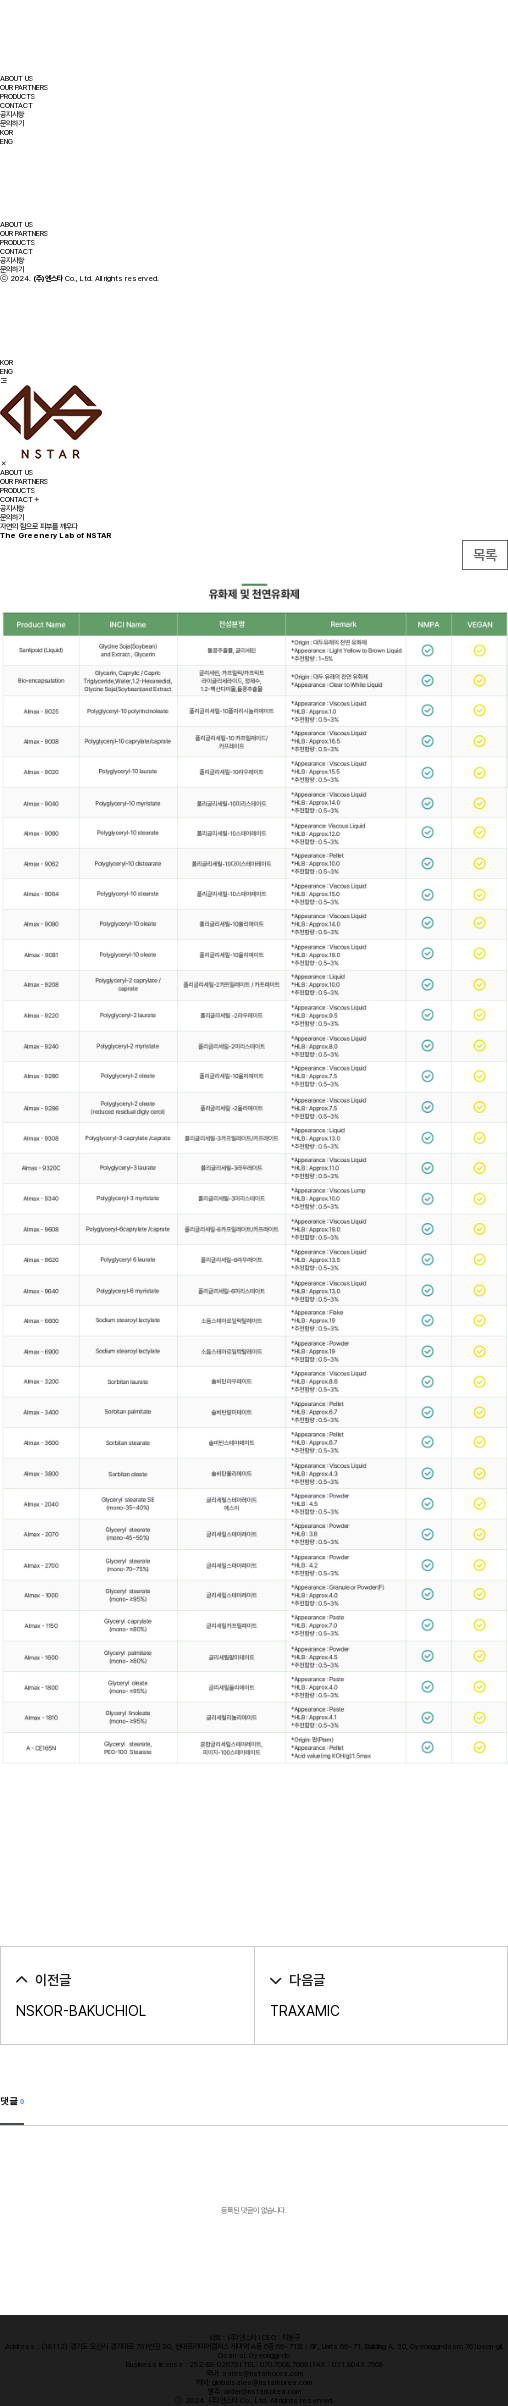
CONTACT (16, 105)
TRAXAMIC (305, 2011)
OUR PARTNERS (24, 87)
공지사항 (12, 114)
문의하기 (12, 123)
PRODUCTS (17, 96)
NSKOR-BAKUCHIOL (81, 2011)
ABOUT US (16, 78)
